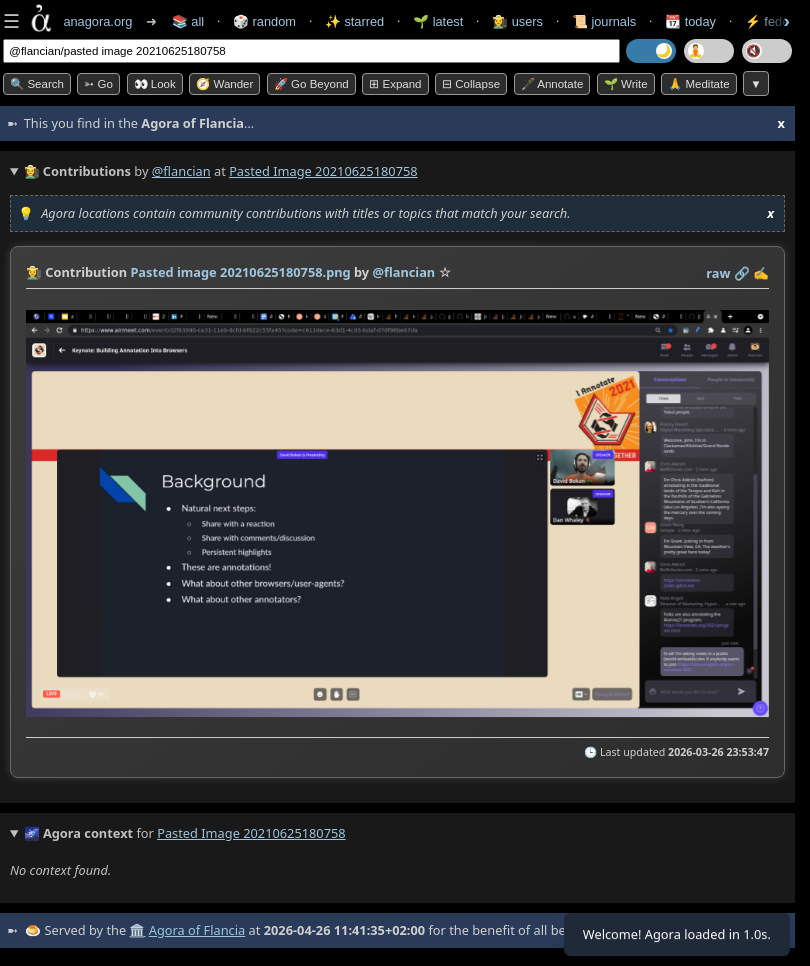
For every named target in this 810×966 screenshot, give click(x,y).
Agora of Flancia (197, 930)
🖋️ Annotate (552, 84)
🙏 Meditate (698, 84)
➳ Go (98, 84)
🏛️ (137, 930)
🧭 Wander (224, 84)
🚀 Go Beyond (311, 84)
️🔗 (742, 273)
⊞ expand (395, 84)
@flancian (181, 171)
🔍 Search (37, 84)
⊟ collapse (471, 84)
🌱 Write (626, 84)
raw (718, 273)
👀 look (155, 84)
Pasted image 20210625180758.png (240, 272)
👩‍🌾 (34, 272)
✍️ (761, 273)
